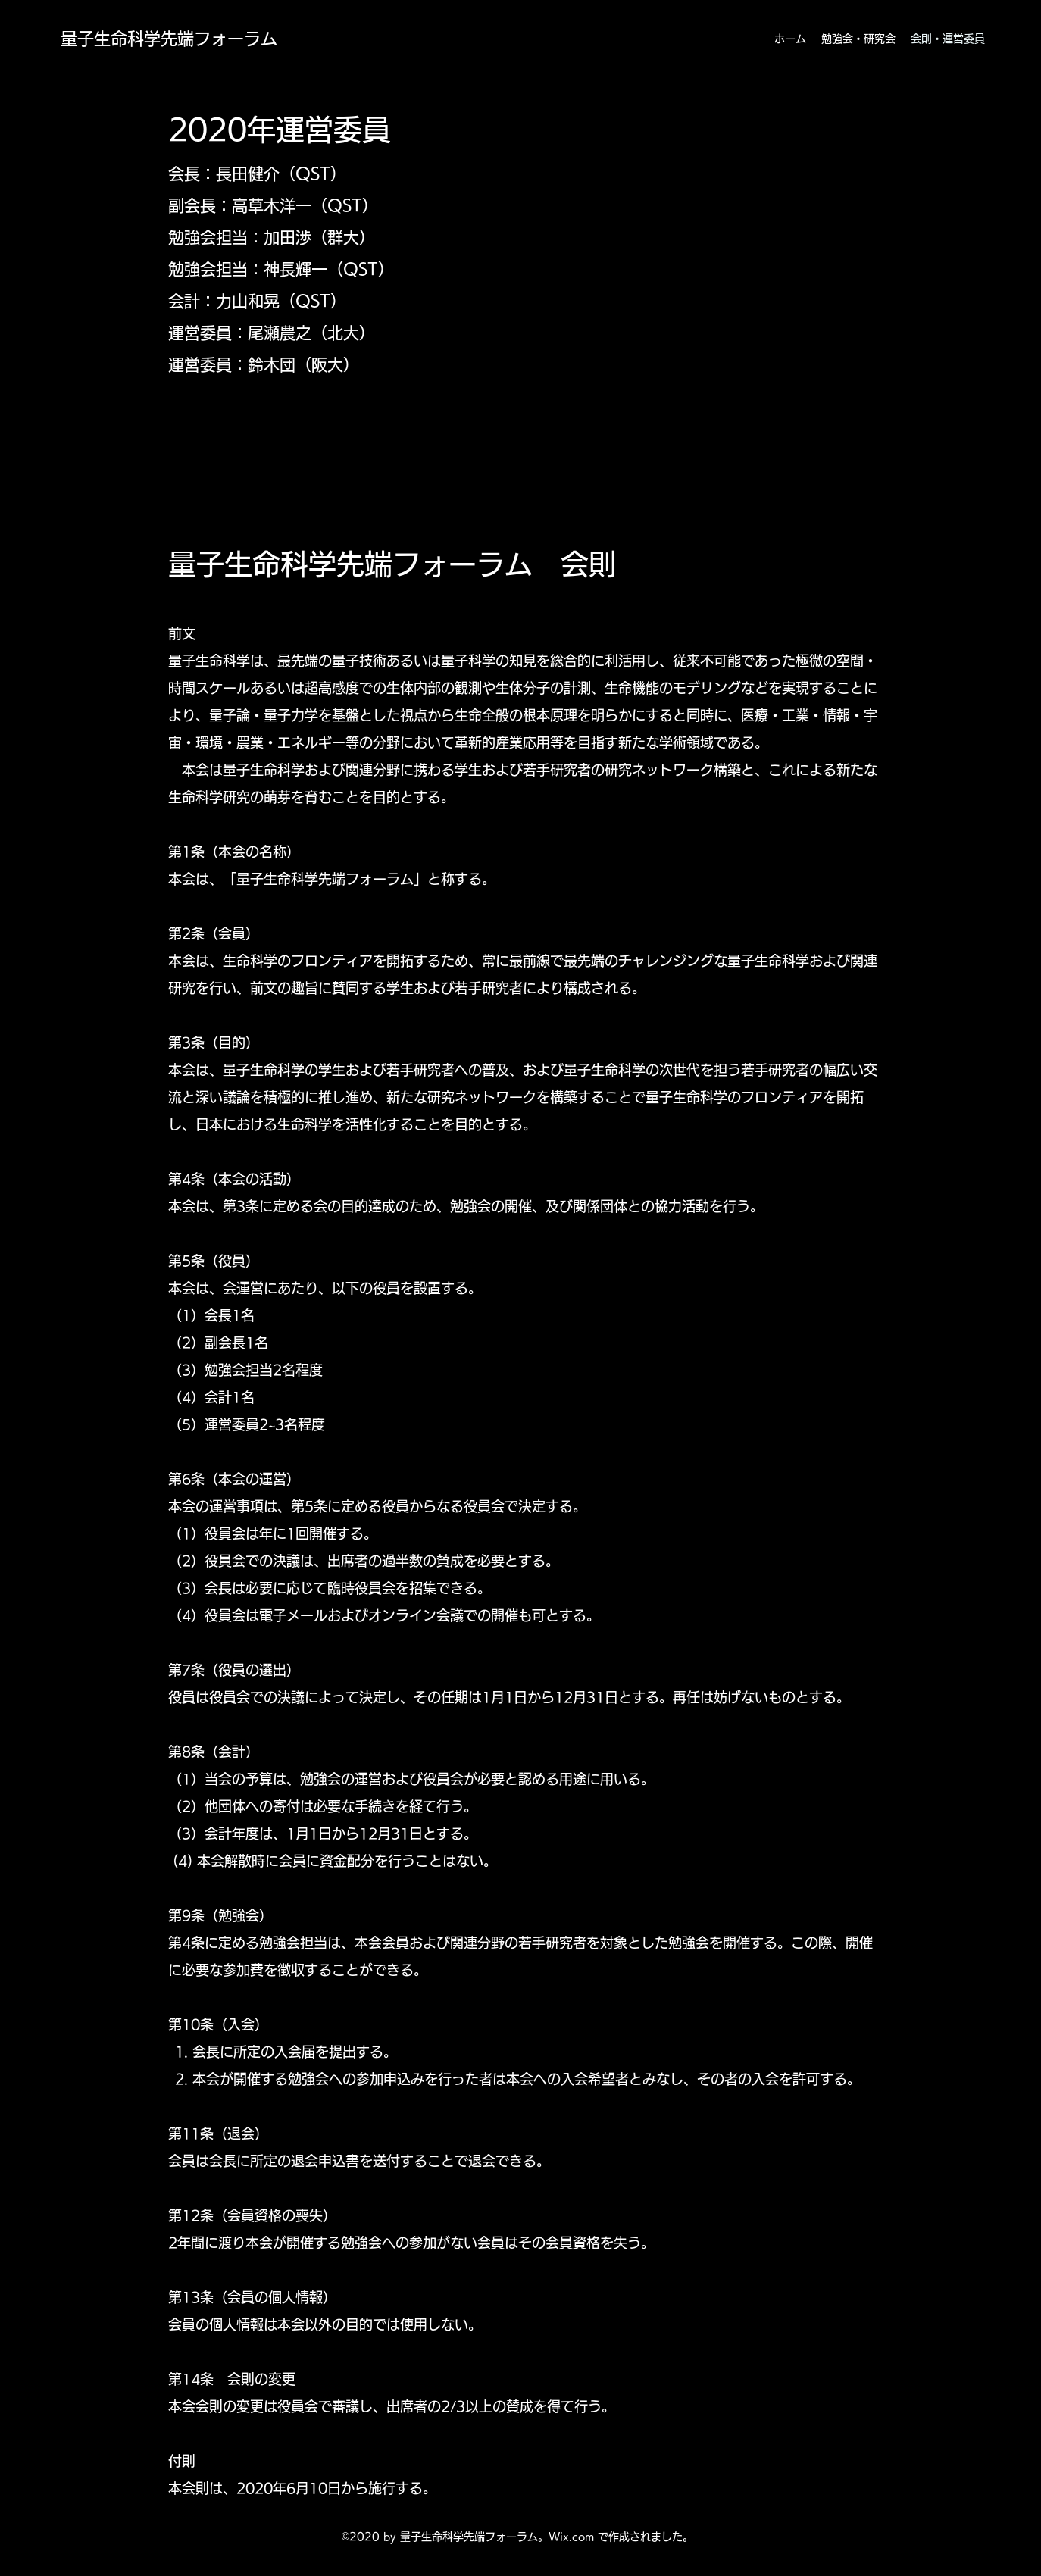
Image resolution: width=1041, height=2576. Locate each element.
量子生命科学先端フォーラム (169, 38)
